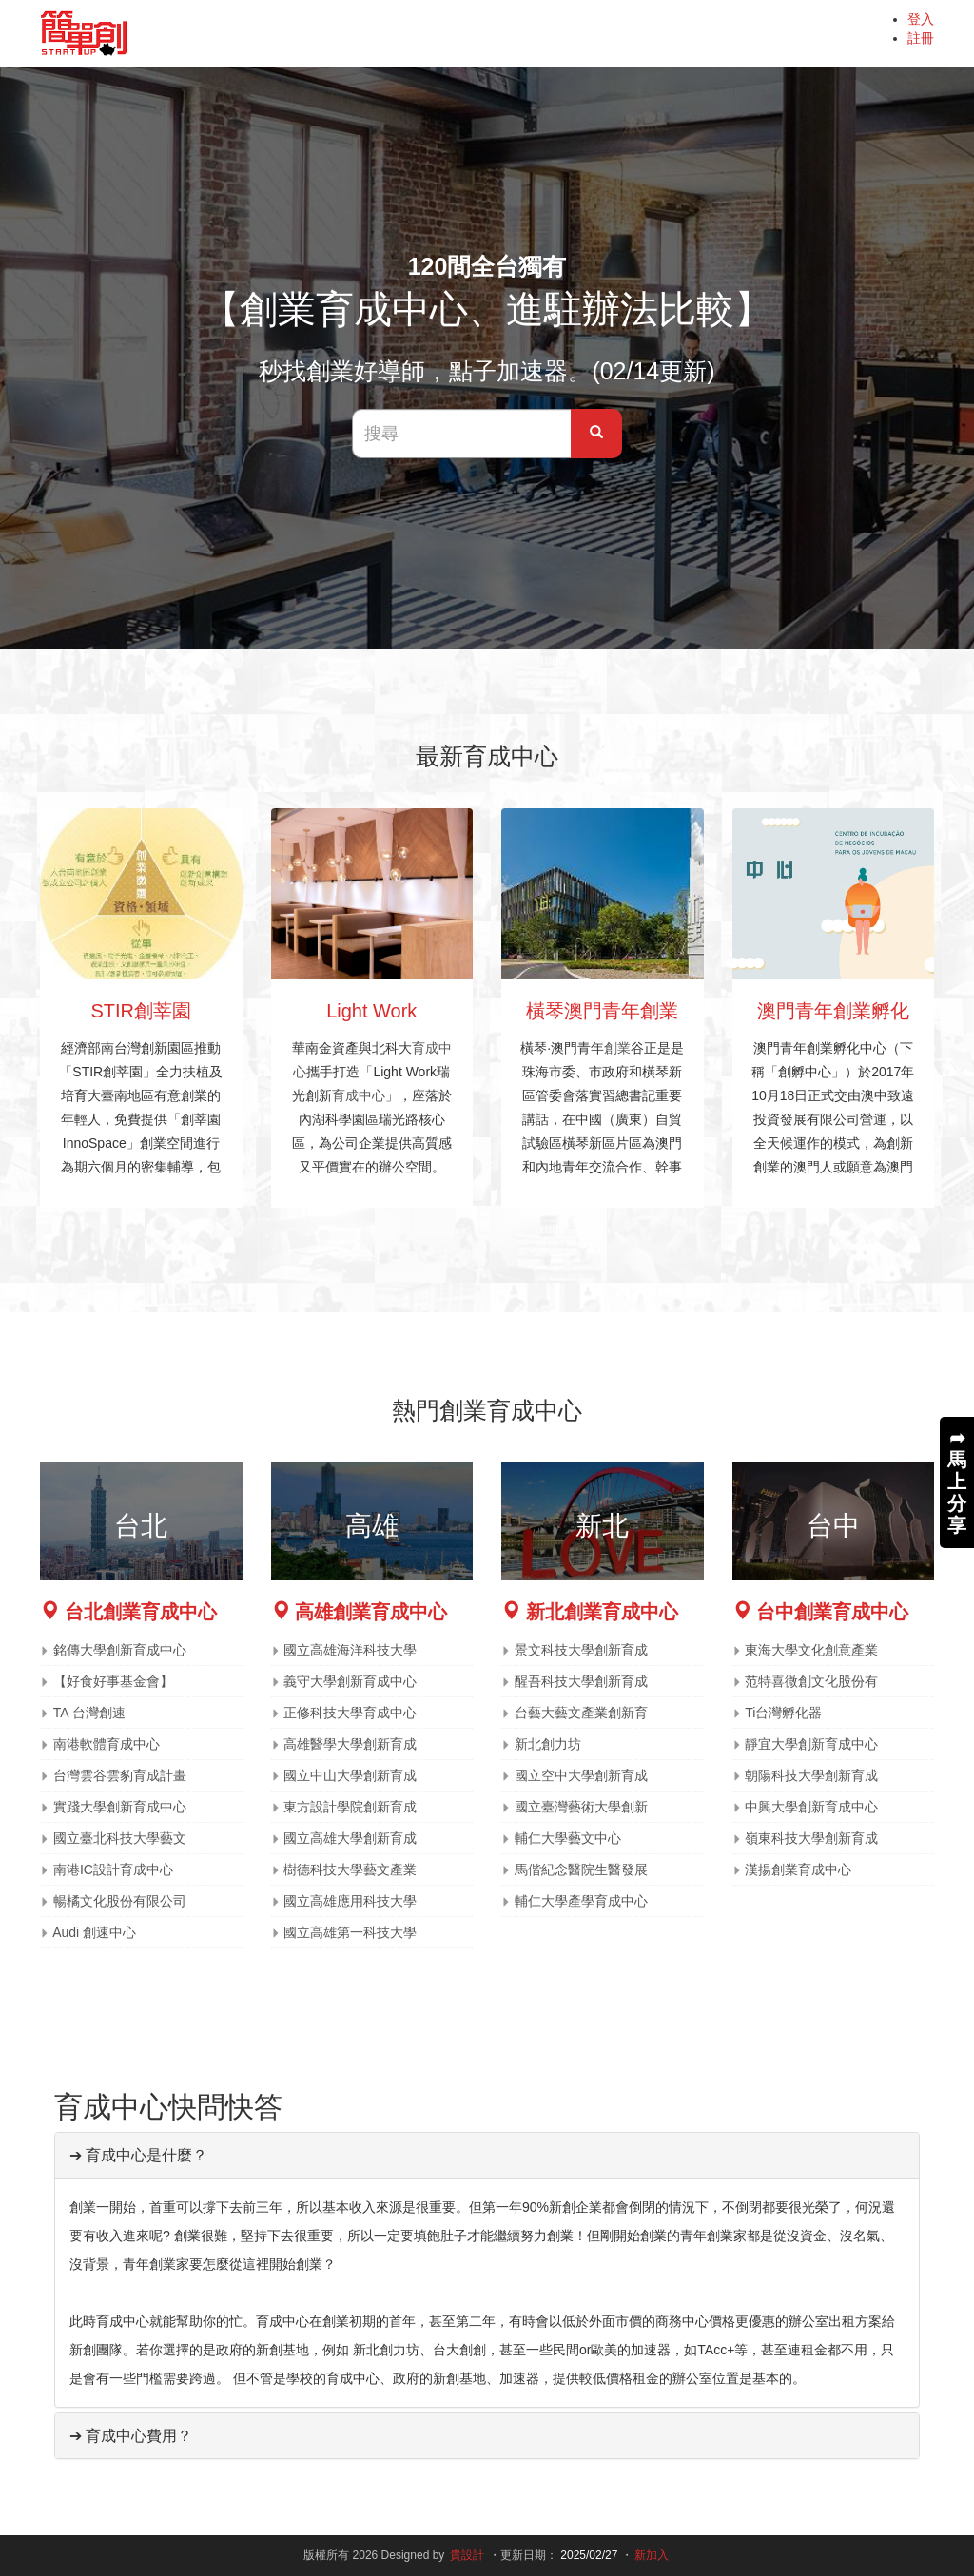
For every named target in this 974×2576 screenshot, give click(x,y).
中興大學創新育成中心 (811, 1806)
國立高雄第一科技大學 (350, 1932)
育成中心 (358, 1095)
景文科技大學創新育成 (581, 1649)
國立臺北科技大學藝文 (119, 1838)
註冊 (920, 38)
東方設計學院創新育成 (350, 1806)
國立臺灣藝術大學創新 (581, 1806)
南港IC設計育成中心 (113, 1869)
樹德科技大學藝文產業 (350, 1869)
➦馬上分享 (956, 1481)
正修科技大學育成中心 (350, 1712)
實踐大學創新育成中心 (119, 1806)
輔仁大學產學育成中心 (581, 1900)
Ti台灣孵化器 (783, 1712)
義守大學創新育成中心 (350, 1681)
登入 (920, 19)
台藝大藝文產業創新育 (581, 1712)
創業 (617, 1048)
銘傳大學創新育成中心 (119, 1649)
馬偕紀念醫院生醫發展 (581, 1869)
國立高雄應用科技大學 (350, 1900)
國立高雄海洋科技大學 (350, 1649)
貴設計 (467, 2555)
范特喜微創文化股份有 (811, 1681)
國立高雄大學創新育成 (350, 1838)
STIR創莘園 (140, 1010)
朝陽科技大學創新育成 (811, 1775)
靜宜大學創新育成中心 (811, 1744)
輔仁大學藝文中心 (568, 1838)
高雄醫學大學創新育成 (350, 1744)
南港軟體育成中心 (106, 1744)
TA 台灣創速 (89, 1712)
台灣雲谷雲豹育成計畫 (119, 1775)
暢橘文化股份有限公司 (119, 1900)
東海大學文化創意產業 (811, 1649)
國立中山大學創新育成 (350, 1775)
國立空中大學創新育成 (581, 1775)
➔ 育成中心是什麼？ (138, 2155)
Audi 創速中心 (94, 1932)
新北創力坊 (548, 1744)
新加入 (651, 2555)
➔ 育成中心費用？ (130, 2436)
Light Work (371, 1010)
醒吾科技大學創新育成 (581, 1681)
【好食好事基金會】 (113, 1681)
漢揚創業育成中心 (798, 1869)
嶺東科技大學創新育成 (811, 1838)
